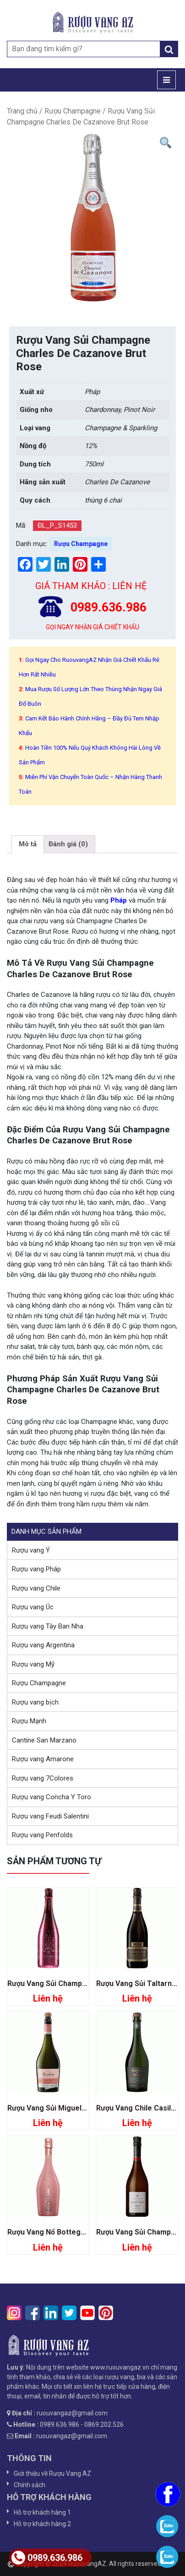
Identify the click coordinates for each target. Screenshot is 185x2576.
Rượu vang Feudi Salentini (50, 1816)
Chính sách (29, 2485)
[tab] (27, 844)
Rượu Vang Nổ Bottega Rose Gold (64, 2232)
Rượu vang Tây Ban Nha (47, 1626)
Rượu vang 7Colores (42, 1778)
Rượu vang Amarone (43, 1759)
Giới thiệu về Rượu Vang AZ (52, 2473)
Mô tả (28, 844)
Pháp (118, 900)
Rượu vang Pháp (36, 1569)
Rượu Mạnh (29, 1721)
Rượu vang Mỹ (33, 1664)
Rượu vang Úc (33, 1607)
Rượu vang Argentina (43, 1645)
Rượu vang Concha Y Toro (51, 1797)
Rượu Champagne (72, 111)
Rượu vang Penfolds (42, 1835)
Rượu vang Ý (31, 1550)
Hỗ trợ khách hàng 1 (42, 2512)
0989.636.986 (46, 2558)
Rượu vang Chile (36, 1588)
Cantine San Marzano (44, 1740)
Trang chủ (22, 111)
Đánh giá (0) (68, 844)
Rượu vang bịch (35, 1702)
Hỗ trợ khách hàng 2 (42, 2523)
